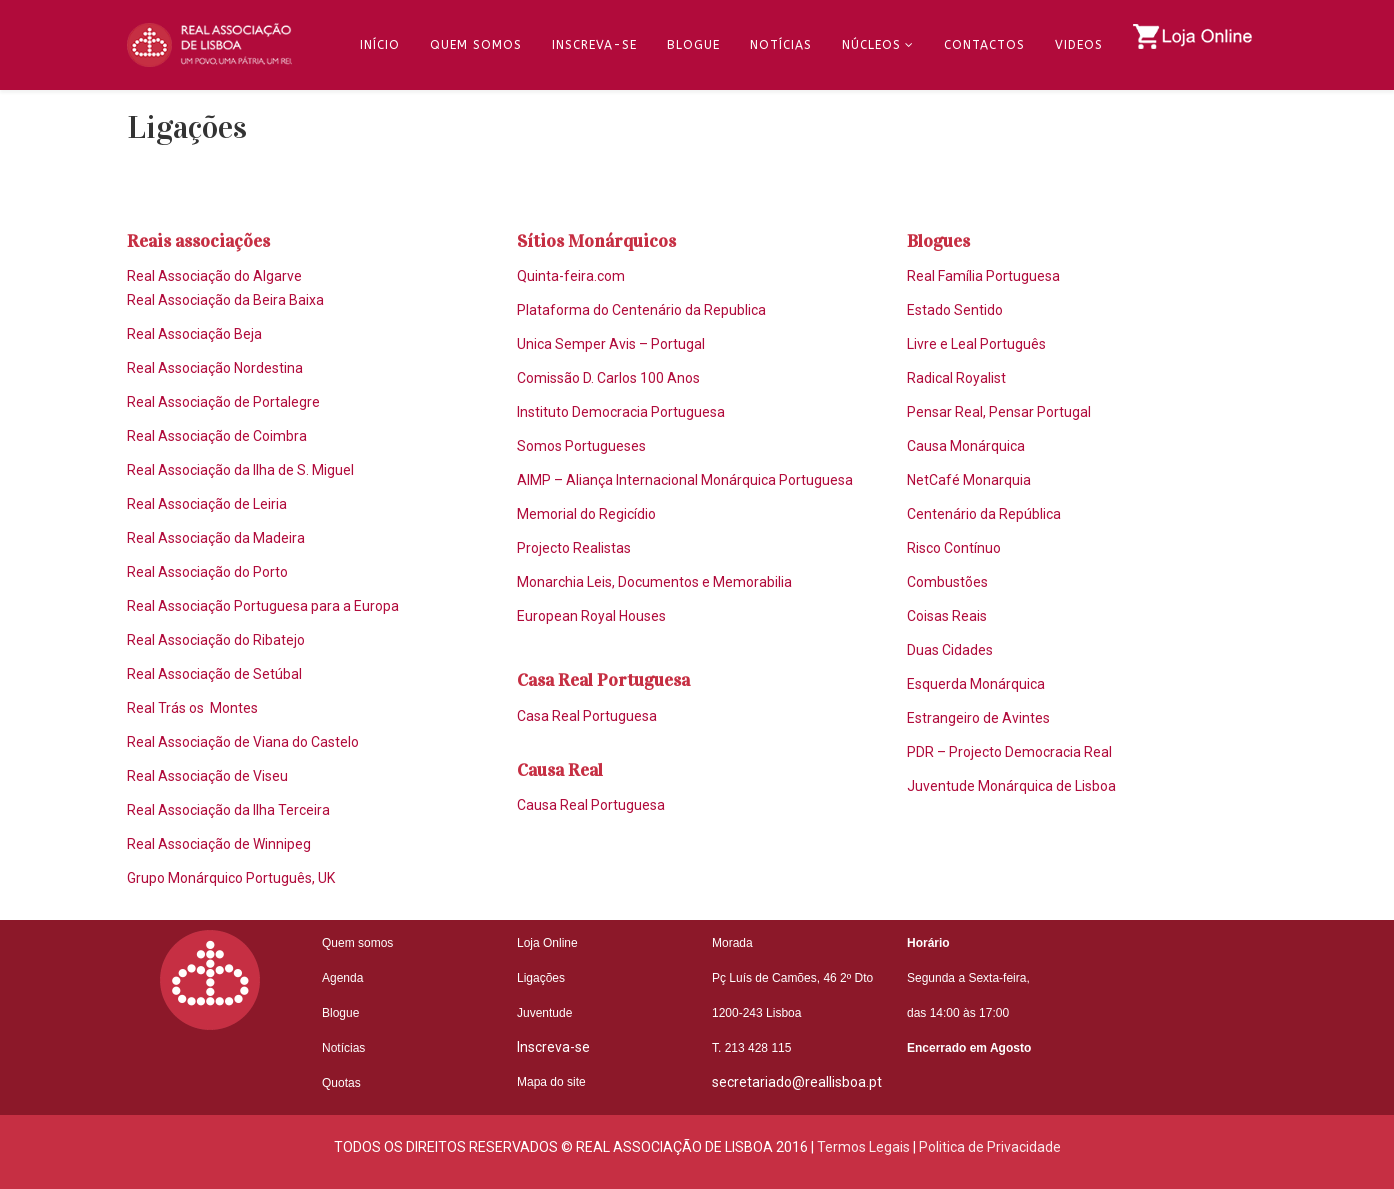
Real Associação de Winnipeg (219, 844)
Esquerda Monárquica (976, 684)
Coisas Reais (947, 616)
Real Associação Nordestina (215, 368)
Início (380, 45)
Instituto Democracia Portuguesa (621, 412)
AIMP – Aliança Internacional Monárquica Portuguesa (685, 480)
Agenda (342, 978)
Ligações (541, 978)
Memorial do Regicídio (586, 514)
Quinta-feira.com (571, 276)
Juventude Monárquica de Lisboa (1011, 786)
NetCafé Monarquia (969, 480)
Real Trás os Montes (192, 708)
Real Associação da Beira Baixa (225, 300)
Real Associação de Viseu (207, 776)
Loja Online (547, 943)
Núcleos (871, 45)
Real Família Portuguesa (983, 276)
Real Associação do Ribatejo (216, 640)
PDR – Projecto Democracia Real (1009, 752)
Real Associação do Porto (207, 572)
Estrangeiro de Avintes (978, 718)
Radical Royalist (956, 378)
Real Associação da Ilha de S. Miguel (240, 470)
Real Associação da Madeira (216, 538)
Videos (1079, 45)
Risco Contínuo (954, 548)
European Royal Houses (591, 616)
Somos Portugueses (581, 446)
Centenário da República (984, 514)
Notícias (781, 45)
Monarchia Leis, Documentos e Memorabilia (654, 582)
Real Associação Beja (194, 334)
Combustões (947, 582)
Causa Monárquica (966, 446)
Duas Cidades (950, 650)
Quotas (341, 1083)
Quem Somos (476, 45)
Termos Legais (863, 1147)
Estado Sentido (955, 310)
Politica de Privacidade (990, 1147)
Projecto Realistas (574, 548)
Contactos (984, 45)
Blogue (693, 45)
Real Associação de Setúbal (214, 674)
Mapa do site (551, 1082)
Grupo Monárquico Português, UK (231, 878)
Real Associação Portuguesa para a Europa (263, 606)
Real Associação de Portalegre (223, 402)
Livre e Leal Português (976, 344)
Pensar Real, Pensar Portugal (999, 412)
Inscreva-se (594, 45)
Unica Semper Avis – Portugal (611, 344)
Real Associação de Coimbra (217, 436)
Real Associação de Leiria (207, 504)
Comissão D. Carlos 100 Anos (608, 378)
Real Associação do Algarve (214, 276)
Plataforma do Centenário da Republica (641, 310)
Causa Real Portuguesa (591, 805)
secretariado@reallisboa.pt (797, 1082)
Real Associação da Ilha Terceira (228, 810)
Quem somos (357, 943)
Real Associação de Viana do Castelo (243, 742)
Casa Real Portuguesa (587, 716)
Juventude (544, 1013)
